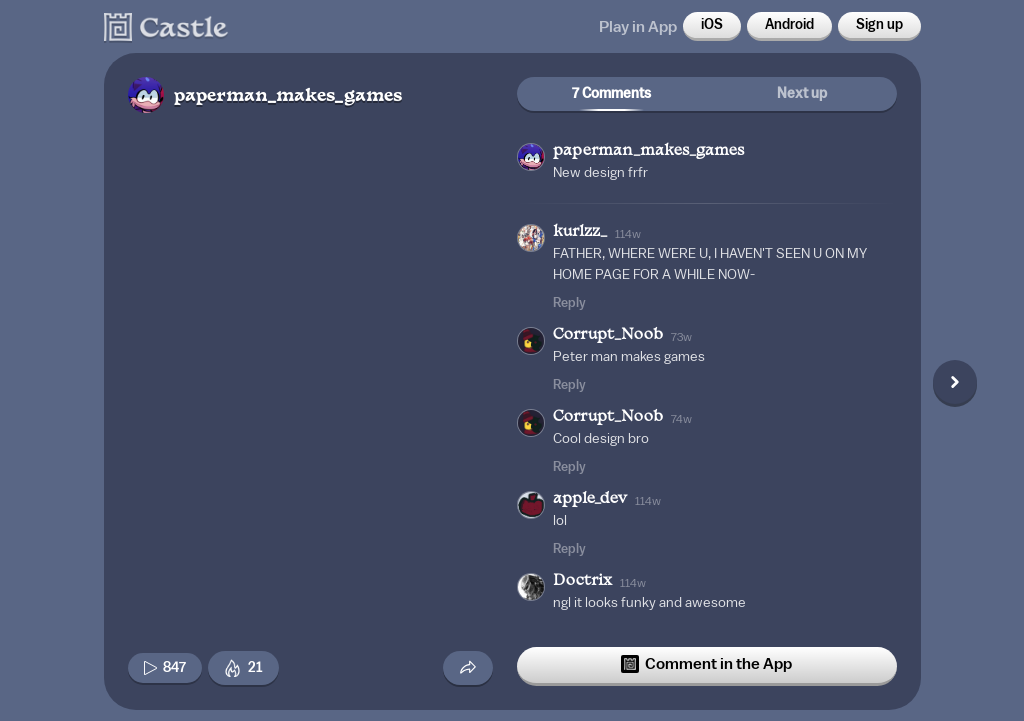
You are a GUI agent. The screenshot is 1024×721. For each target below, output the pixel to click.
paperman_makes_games (288, 96)
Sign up (879, 25)
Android (789, 25)
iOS (712, 25)
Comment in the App (706, 664)
